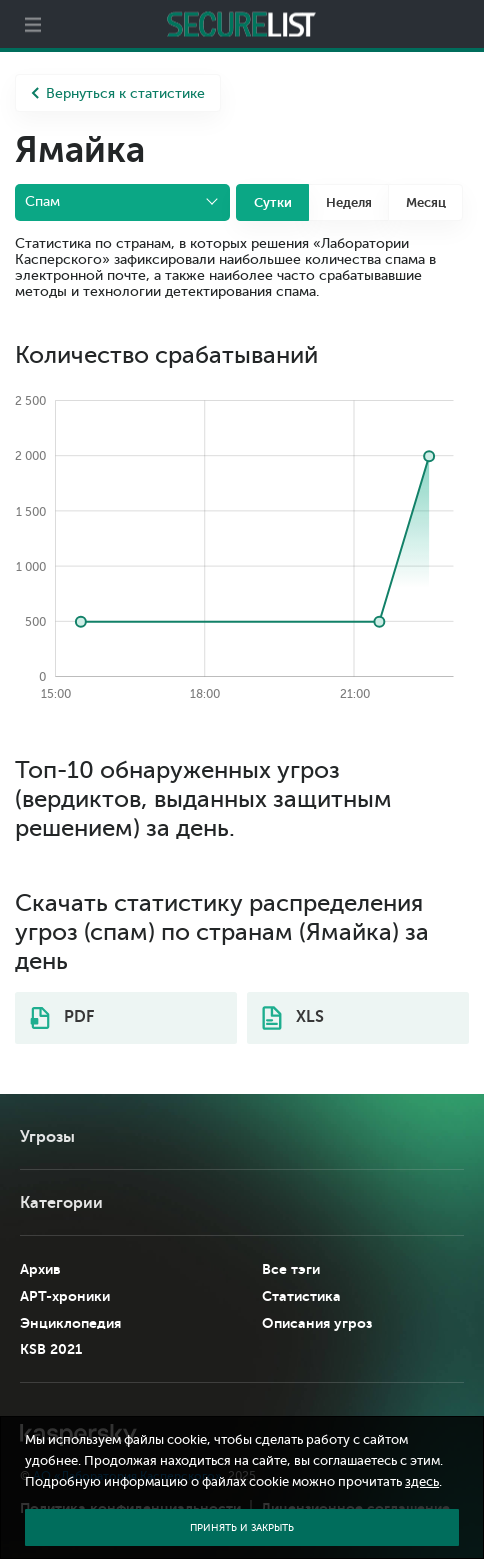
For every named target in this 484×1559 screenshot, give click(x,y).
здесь (422, 1482)
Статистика (301, 1296)
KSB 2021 (51, 1349)
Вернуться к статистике (118, 93)
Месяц (426, 202)
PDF (62, 1018)
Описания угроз (317, 1323)
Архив (40, 1269)
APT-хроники (65, 1296)
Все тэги (291, 1269)
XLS (293, 1018)
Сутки (273, 202)
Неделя (349, 202)
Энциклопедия (70, 1323)
